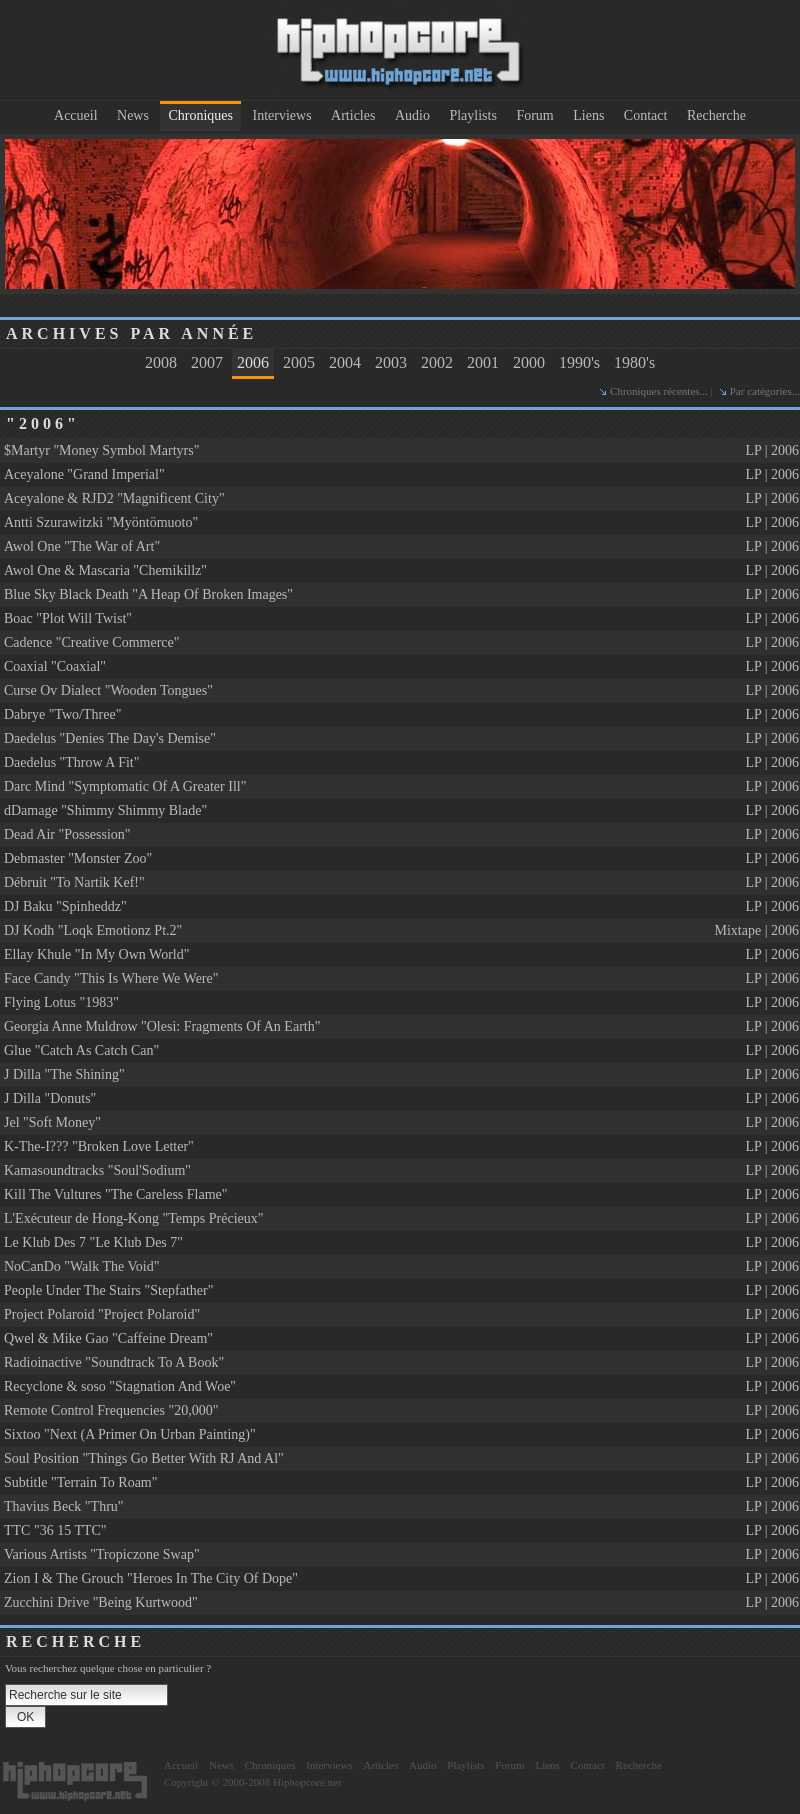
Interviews (282, 115)
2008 (161, 362)
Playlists (472, 115)
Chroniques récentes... (659, 391)
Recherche (716, 115)
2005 (299, 362)
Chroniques (200, 115)
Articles (353, 115)
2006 (253, 362)
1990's (579, 362)
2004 (345, 362)
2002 (437, 362)
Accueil (76, 115)
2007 (207, 362)
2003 (391, 362)
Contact (646, 115)
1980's (634, 362)
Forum (534, 115)
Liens (588, 115)
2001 (483, 362)
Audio (412, 115)
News (133, 115)
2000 (529, 362)
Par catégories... (765, 391)
